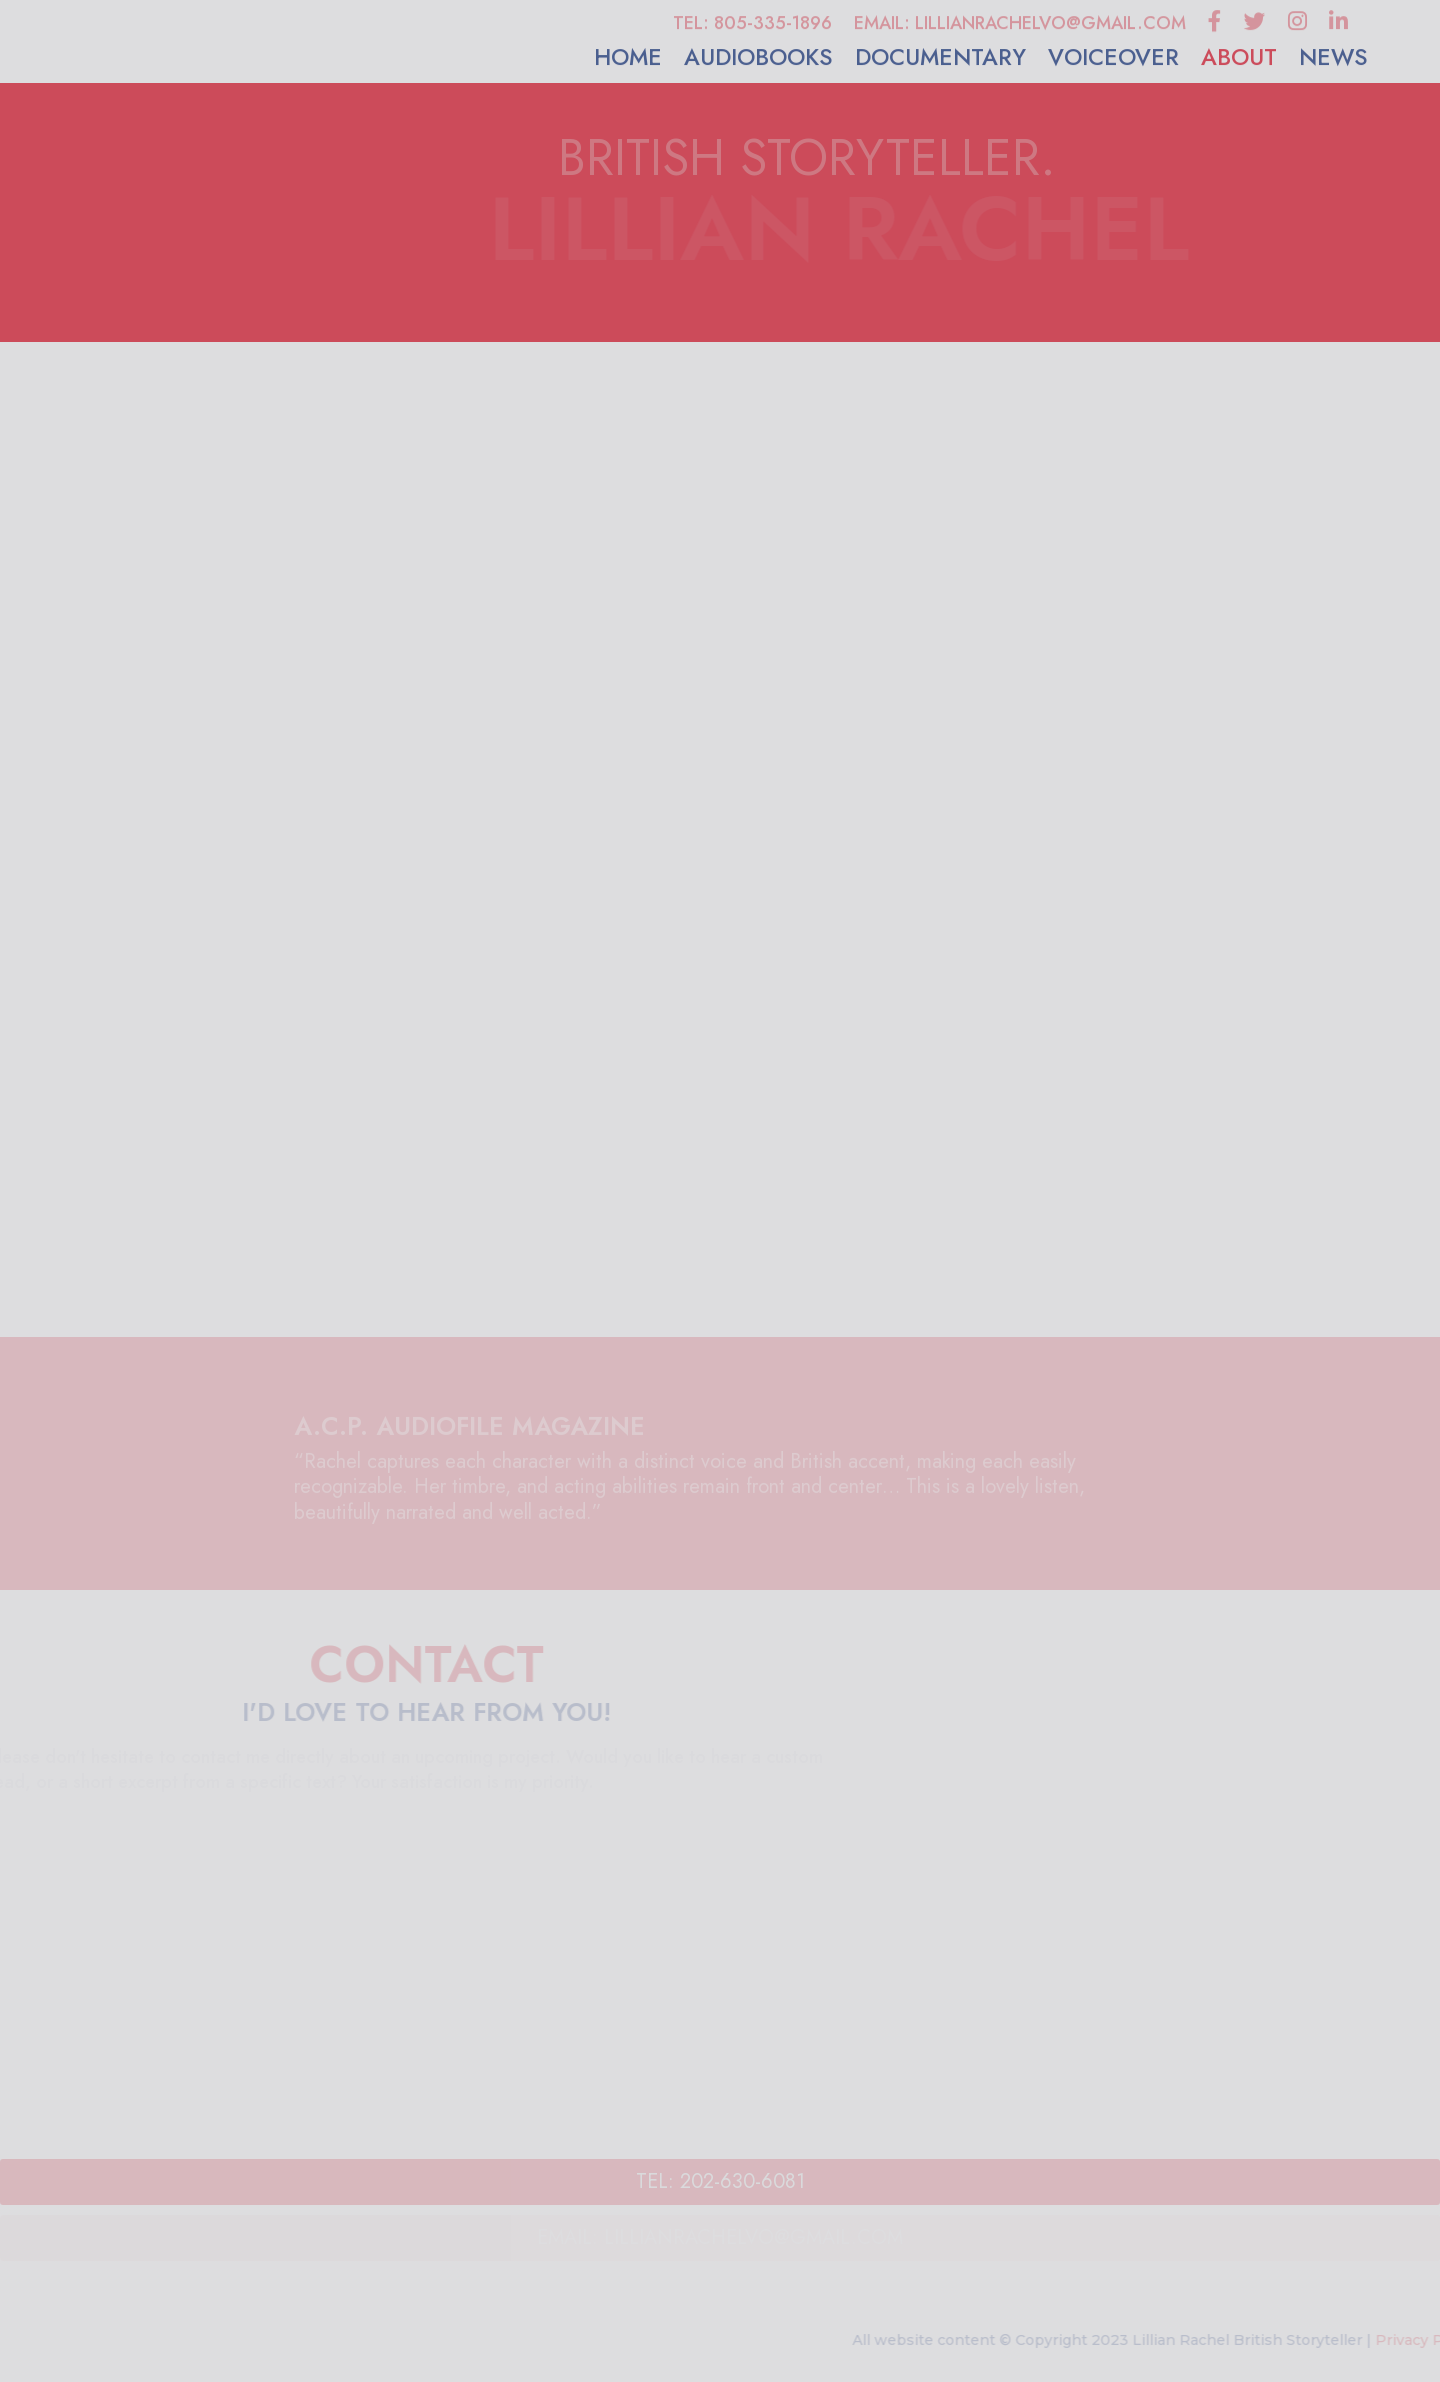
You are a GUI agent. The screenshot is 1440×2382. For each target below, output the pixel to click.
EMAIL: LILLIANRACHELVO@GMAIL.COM (1020, 25)
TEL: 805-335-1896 (752, 25)
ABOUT (1239, 59)
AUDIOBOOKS (758, 59)
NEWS (1333, 59)
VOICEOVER (1113, 59)
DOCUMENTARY (940, 59)
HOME (628, 59)
